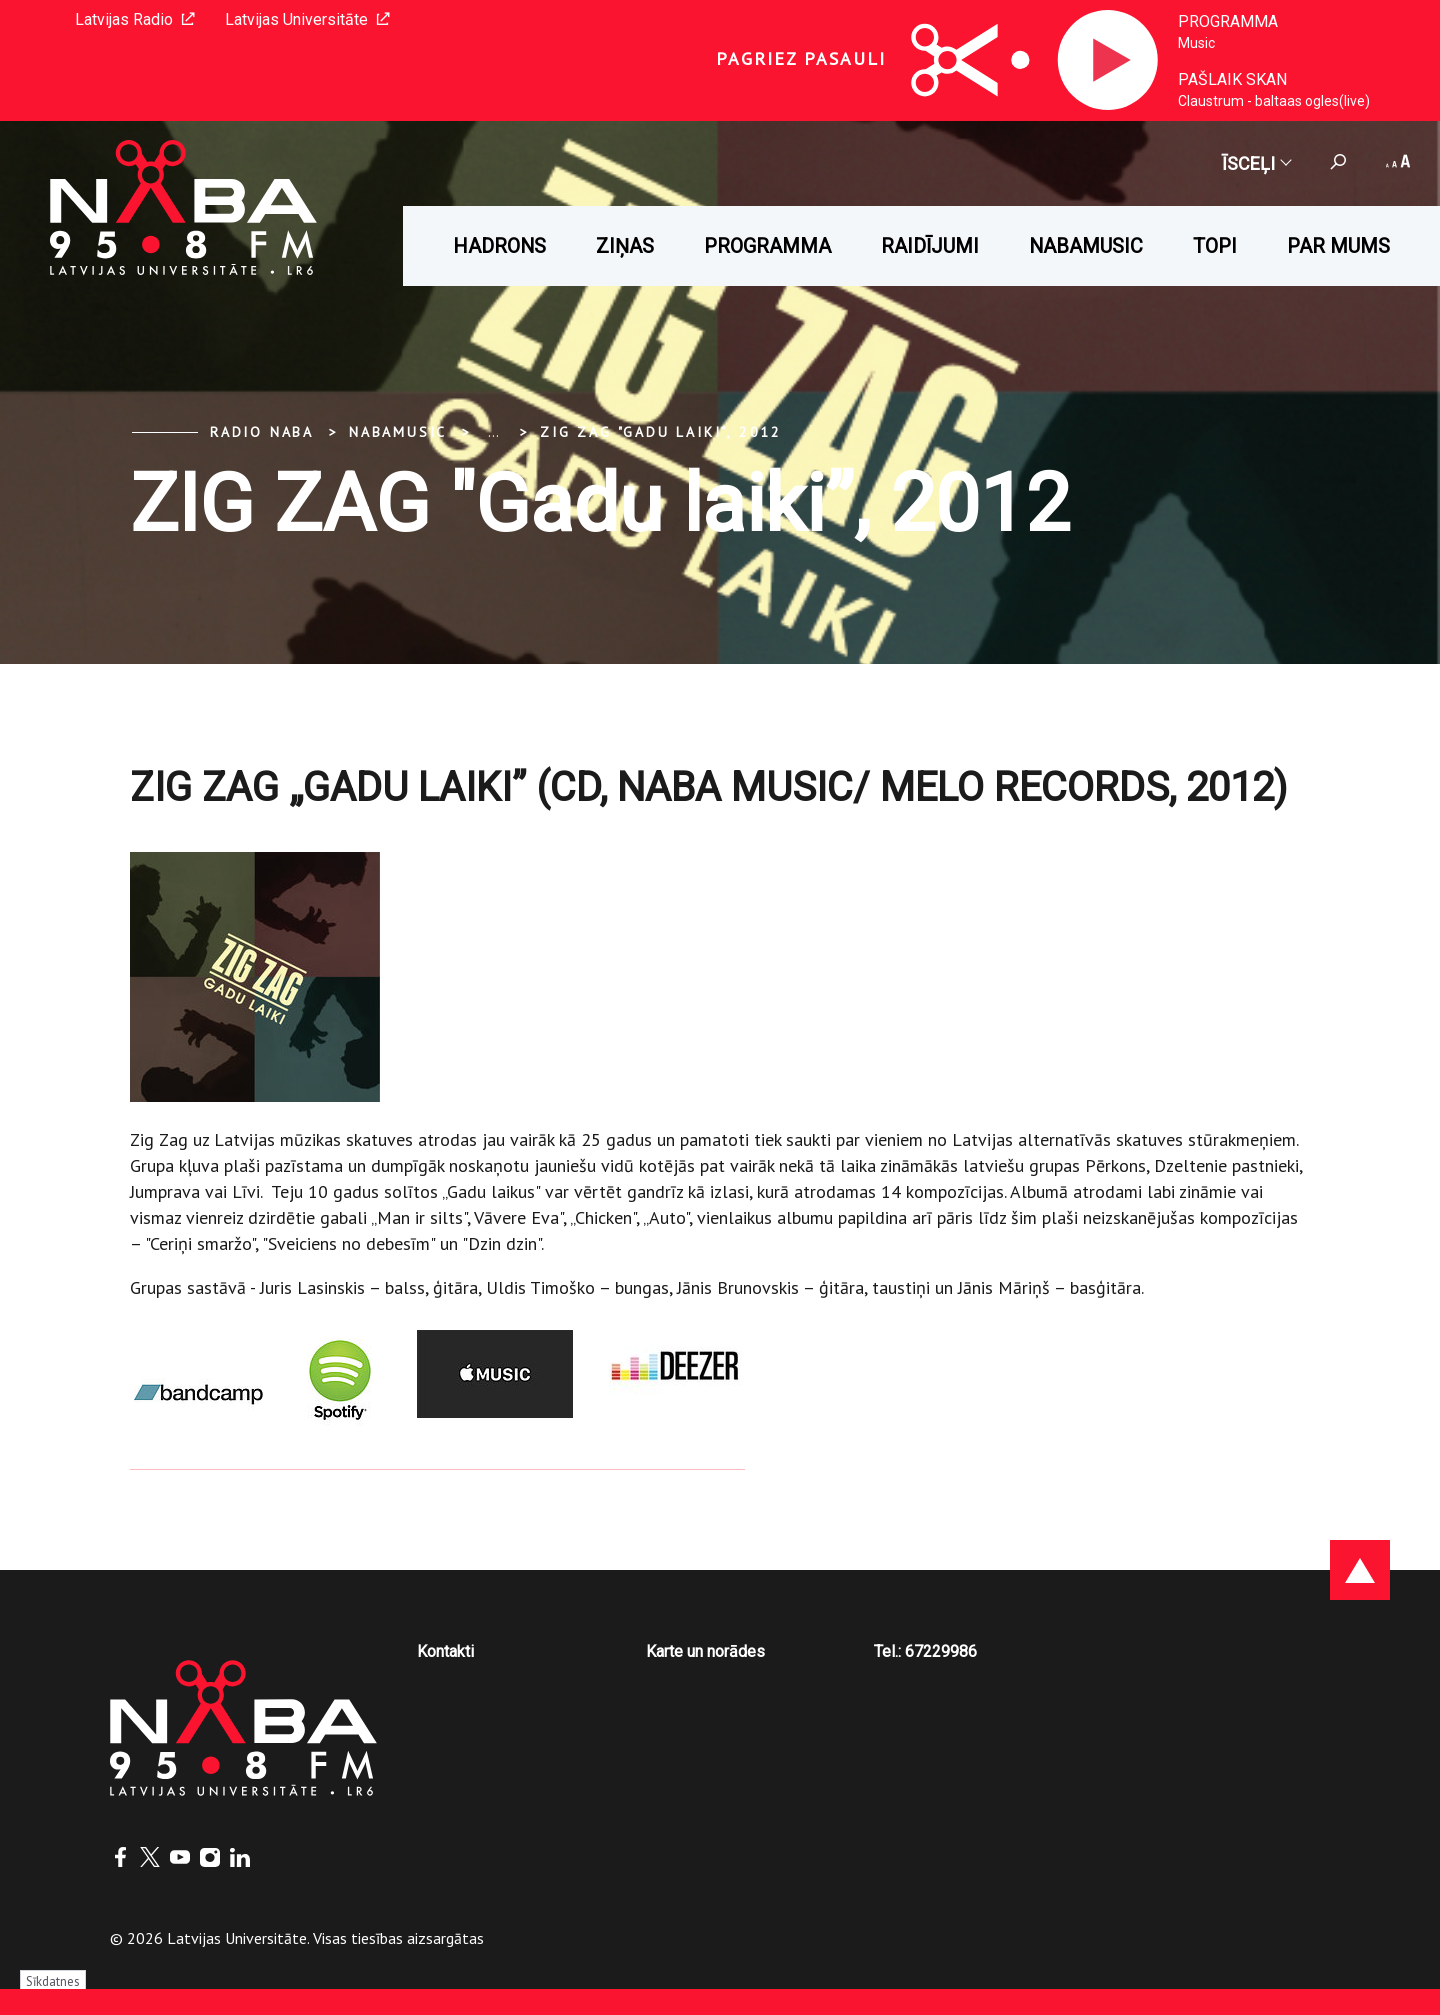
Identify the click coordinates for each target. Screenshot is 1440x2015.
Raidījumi (930, 246)
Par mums (1338, 246)
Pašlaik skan (1232, 79)
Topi (1215, 246)
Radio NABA (262, 432)
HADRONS (499, 246)
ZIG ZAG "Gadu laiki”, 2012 (661, 432)
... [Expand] (493, 432)
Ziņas (625, 246)
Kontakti (445, 1651)
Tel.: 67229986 (925, 1651)
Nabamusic (1086, 246)
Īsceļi (1256, 163)
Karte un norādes (705, 1651)
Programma (1228, 21)
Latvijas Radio (135, 19)
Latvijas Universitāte (307, 19)
